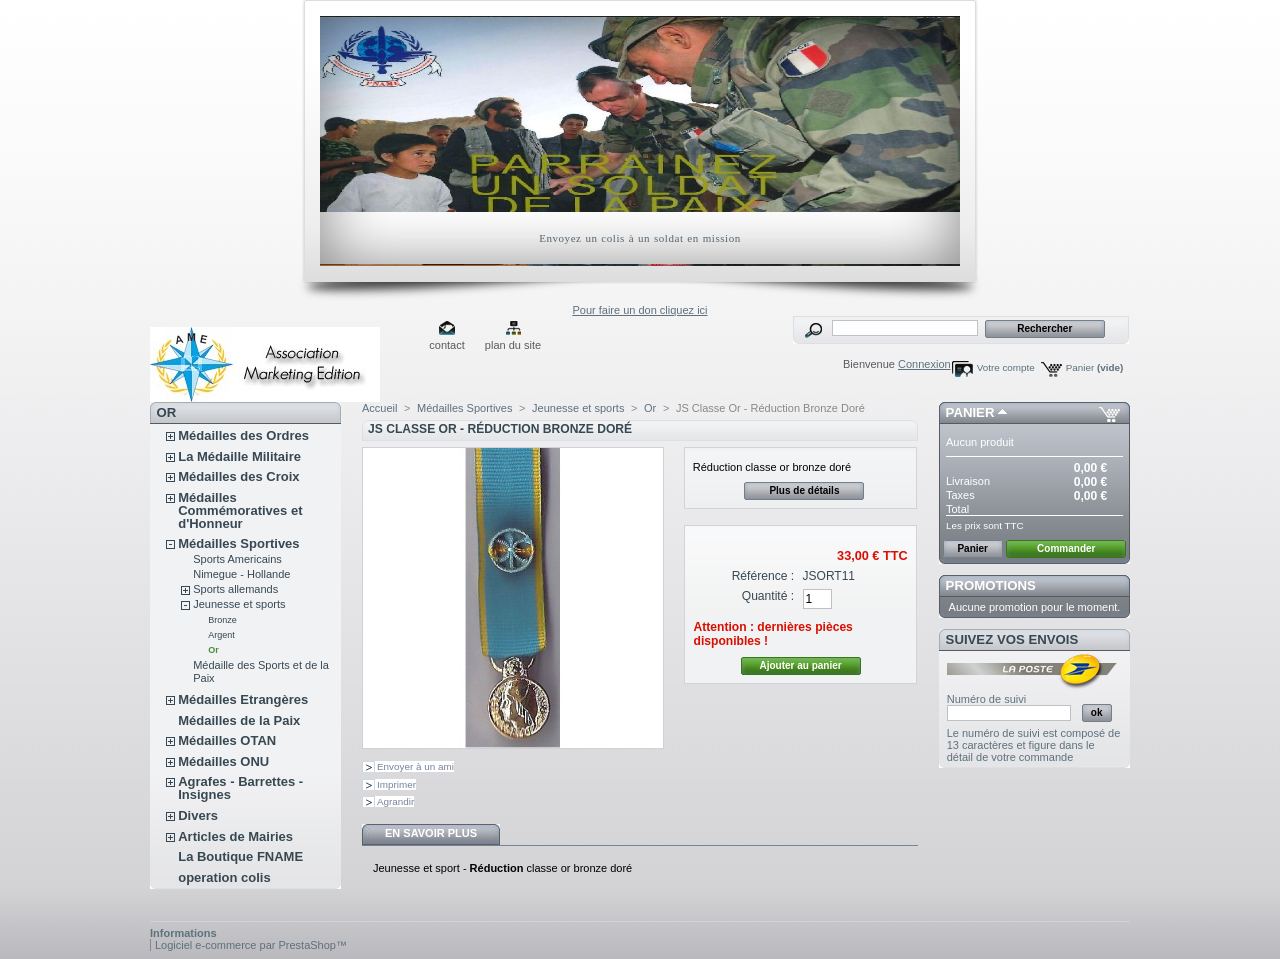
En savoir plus (431, 833)
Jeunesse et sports (239, 604)
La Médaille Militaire (239, 456)
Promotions (991, 585)
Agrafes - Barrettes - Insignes (240, 788)
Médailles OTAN (227, 740)
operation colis (224, 877)
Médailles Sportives (238, 543)
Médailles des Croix (238, 476)
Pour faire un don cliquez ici (639, 310)
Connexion (924, 364)
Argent (221, 635)
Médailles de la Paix (239, 720)
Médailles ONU (223, 761)
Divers (198, 815)
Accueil (379, 408)
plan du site (513, 345)
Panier (1095, 367)
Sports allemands (235, 589)
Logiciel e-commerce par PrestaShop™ (251, 945)
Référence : (763, 576)
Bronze (222, 620)
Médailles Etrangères (243, 699)
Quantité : (768, 596)
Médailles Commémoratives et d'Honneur (240, 510)
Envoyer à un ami (415, 766)
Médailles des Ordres (243, 435)
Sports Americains (237, 559)
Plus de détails (804, 490)
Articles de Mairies (235, 836)
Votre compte (1006, 367)
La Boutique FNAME (240, 856)
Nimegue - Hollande (241, 574)
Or (213, 650)
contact (446, 345)
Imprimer (396, 784)
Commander (1066, 548)
